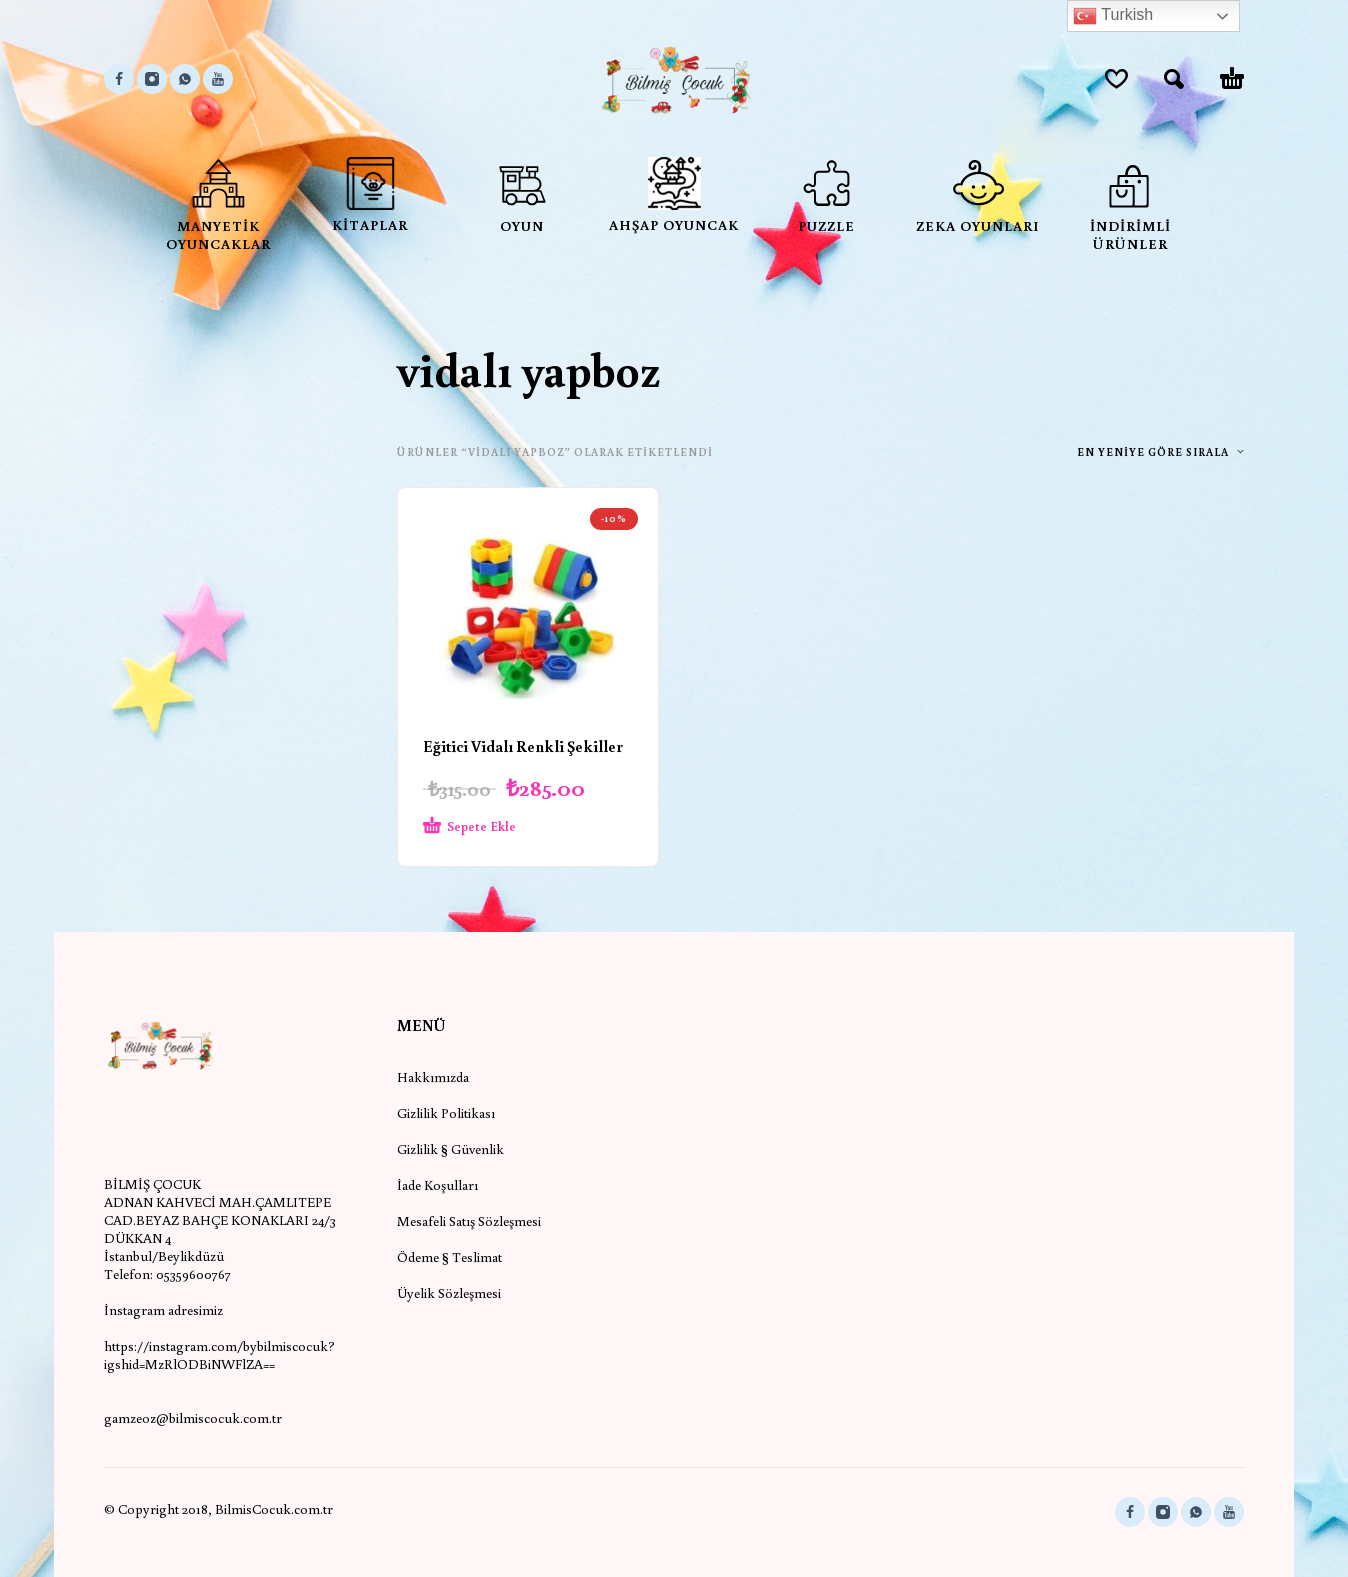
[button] (1174, 79)
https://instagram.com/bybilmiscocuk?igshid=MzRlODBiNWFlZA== (219, 1355)
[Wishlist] (1116, 79)
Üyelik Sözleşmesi (449, 1293)
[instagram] (152, 79)
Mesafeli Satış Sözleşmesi (469, 1221)
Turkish (1113, 16)
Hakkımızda (433, 1077)
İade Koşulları (437, 1185)
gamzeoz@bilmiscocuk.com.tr (193, 1418)
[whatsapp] (185, 79)
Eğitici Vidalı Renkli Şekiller (523, 746)
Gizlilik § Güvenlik (450, 1149)
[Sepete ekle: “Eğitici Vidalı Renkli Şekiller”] (492, 827)
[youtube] (218, 79)
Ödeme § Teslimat (449, 1257)
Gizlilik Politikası (446, 1113)
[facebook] (119, 79)
